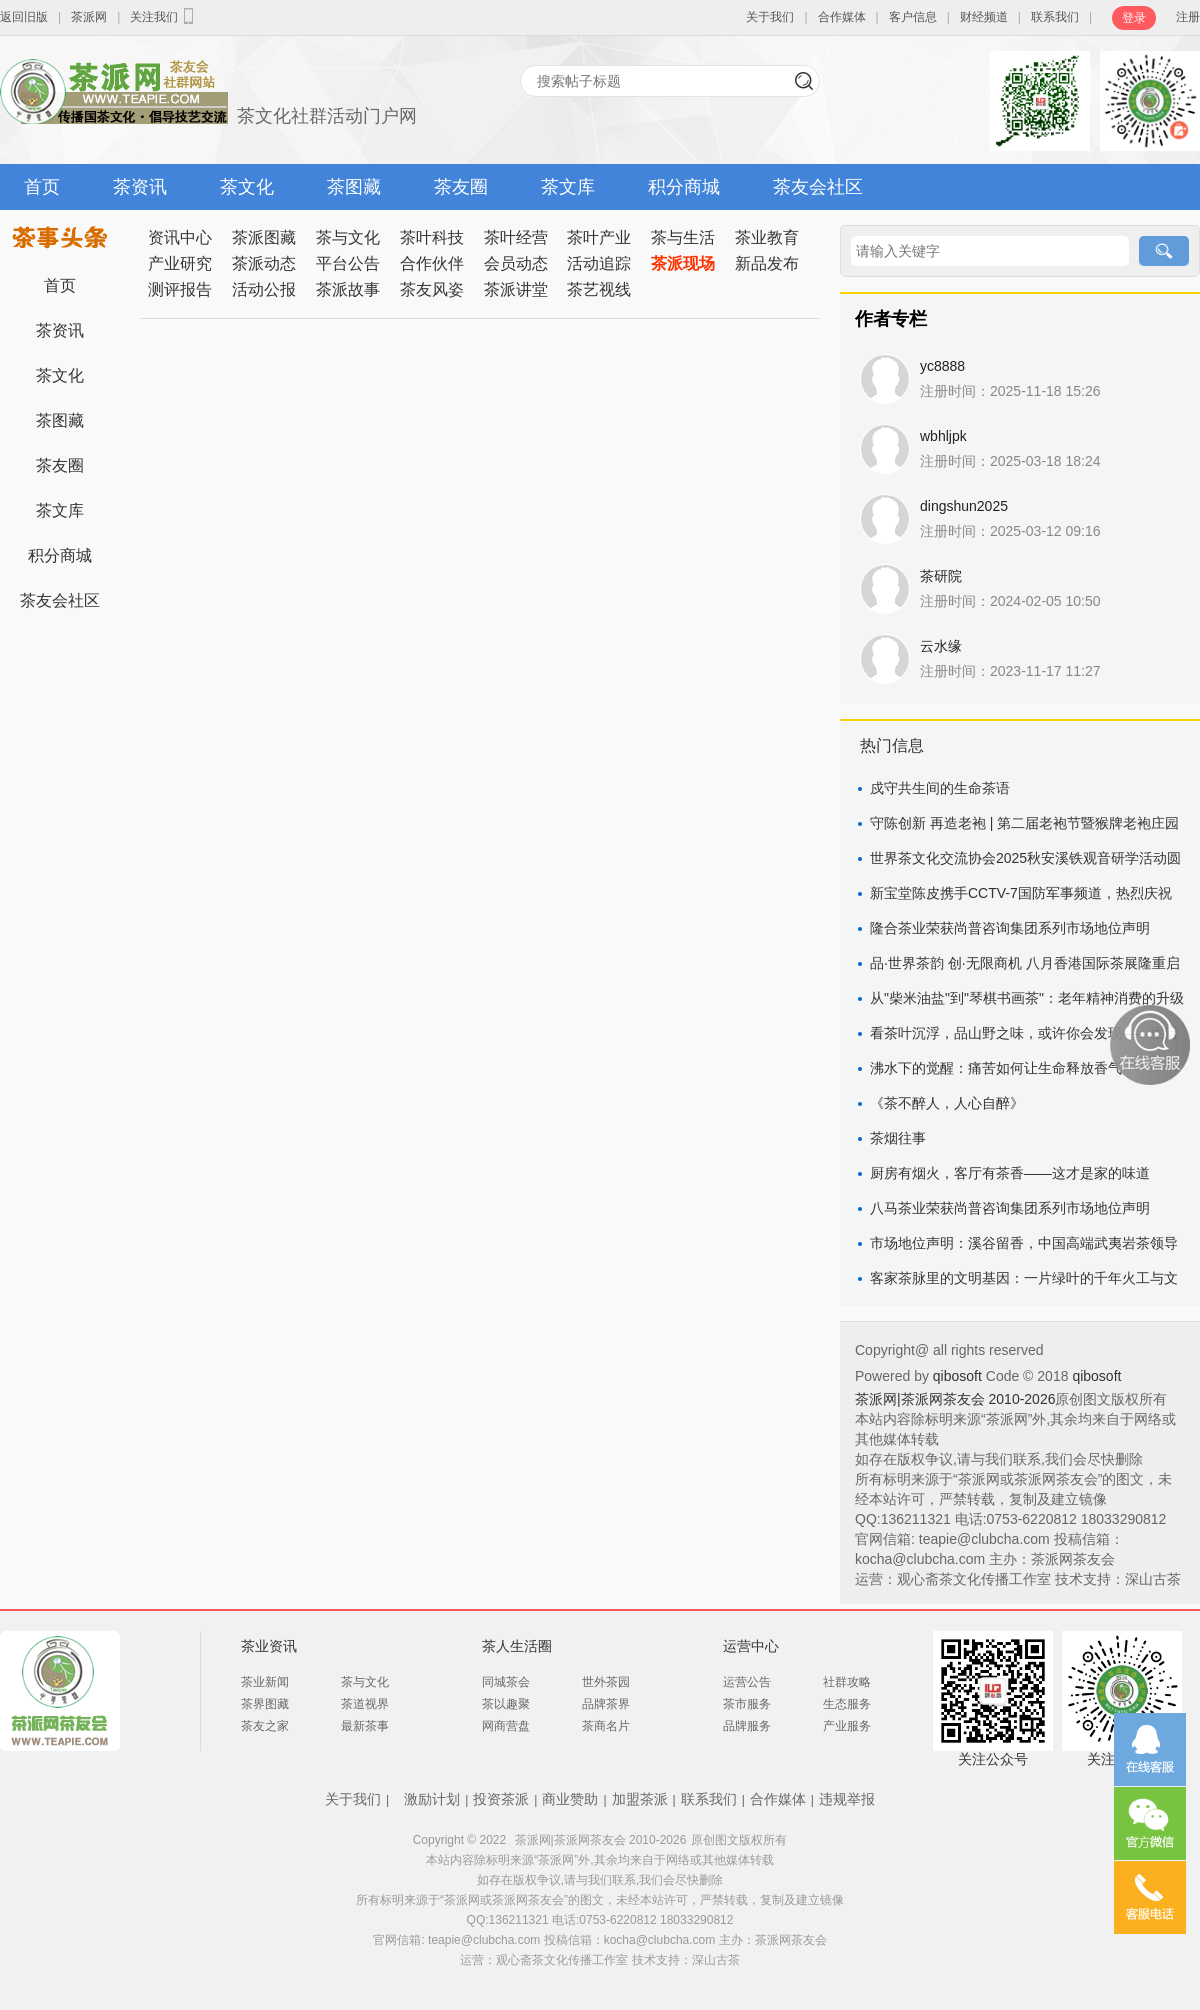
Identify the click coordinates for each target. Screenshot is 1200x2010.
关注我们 (164, 16)
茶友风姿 (432, 289)
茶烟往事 (898, 1138)
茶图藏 (354, 187)
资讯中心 (180, 237)
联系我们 (1055, 17)
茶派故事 (348, 289)
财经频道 (984, 17)
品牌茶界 (606, 1704)
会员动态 (516, 263)
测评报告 (180, 289)
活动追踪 (599, 263)
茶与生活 (683, 237)
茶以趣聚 (506, 1704)
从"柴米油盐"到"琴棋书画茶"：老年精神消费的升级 (1027, 998)
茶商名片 (606, 1726)
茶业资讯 (269, 1646)
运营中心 (751, 1646)
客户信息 (913, 17)
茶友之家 (265, 1726)
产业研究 (180, 263)
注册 (1188, 17)
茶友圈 (461, 187)
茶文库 (568, 187)
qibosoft (959, 1376)
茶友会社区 (818, 187)
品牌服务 (747, 1726)
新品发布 (767, 263)
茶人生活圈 (517, 1646)
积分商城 (684, 187)
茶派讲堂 (516, 289)
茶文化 (247, 187)
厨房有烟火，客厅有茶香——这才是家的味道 (1010, 1173)
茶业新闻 (265, 1682)
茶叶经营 (516, 237)
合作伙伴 (432, 263)
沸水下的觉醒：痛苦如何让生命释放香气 (996, 1068)
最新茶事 (365, 1726)
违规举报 (847, 1799)
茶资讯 (140, 187)
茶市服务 (747, 1704)
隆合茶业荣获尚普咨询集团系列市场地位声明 (1010, 928)
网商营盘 (506, 1726)
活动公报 (264, 289)
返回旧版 (24, 17)
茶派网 (89, 17)
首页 (42, 187)
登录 (1134, 18)
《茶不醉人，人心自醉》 (947, 1103)
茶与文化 (348, 237)
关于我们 (770, 17)
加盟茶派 (640, 1799)
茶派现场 (683, 263)
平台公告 (348, 263)
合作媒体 (842, 17)
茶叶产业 (599, 237)
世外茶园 (606, 1682)
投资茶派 (501, 1799)
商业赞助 (570, 1799)
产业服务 (847, 1726)
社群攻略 (847, 1682)
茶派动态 (264, 263)
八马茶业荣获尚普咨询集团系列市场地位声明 (1010, 1208)
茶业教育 (767, 237)
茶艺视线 (599, 289)
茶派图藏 (264, 237)
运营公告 (747, 1682)
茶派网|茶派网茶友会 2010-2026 (955, 1399)
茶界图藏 (265, 1704)
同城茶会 (506, 1682)
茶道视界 (365, 1704)
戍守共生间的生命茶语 (940, 788)
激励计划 (432, 1799)
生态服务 (847, 1704)
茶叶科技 (432, 237)
